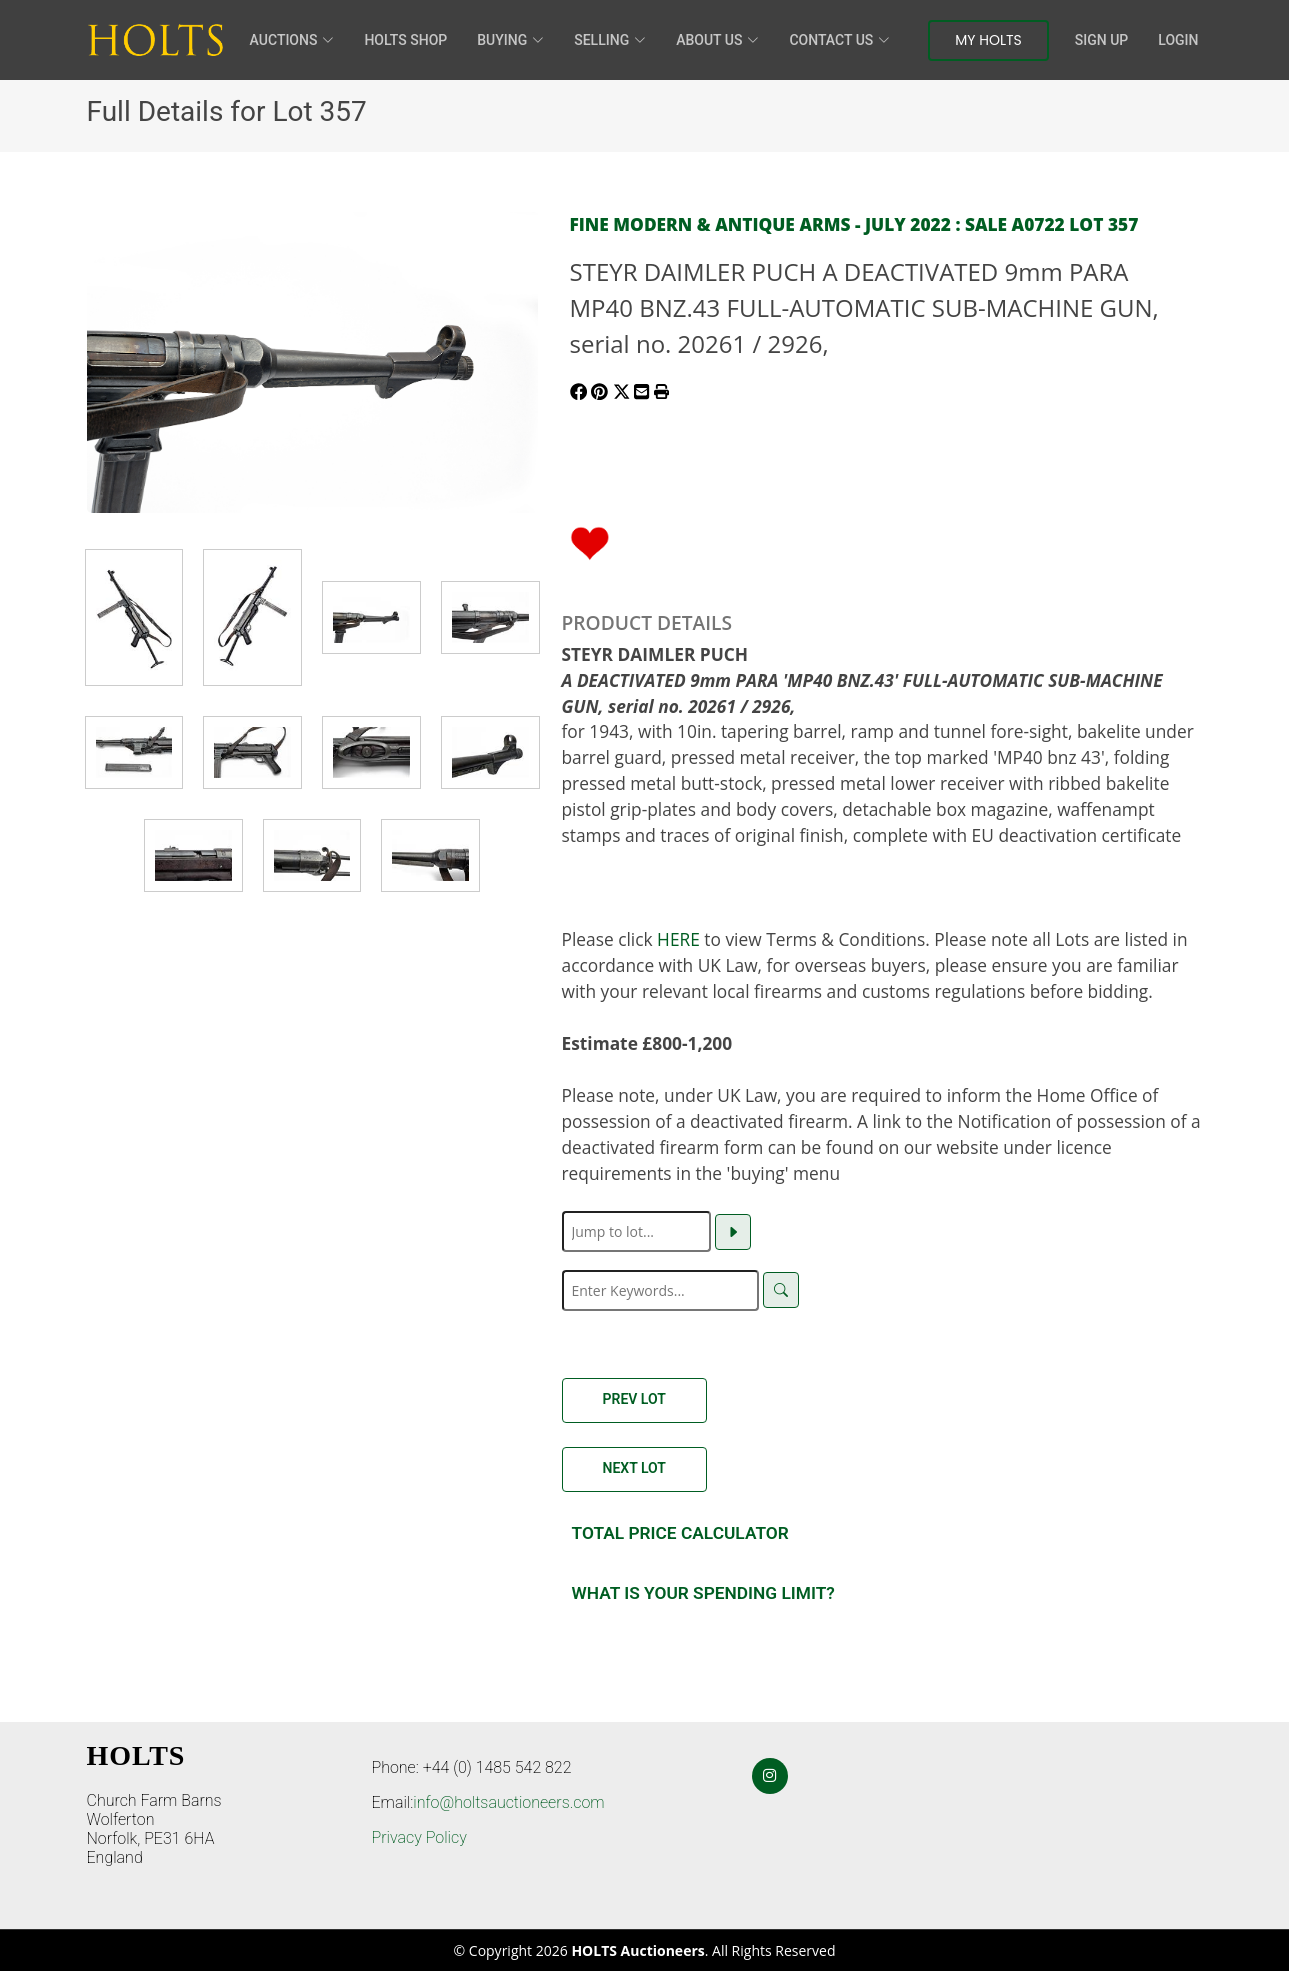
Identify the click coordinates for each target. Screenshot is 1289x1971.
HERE (678, 939)
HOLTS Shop (405, 40)
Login (1178, 40)
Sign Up (1101, 40)
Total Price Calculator (680, 1533)
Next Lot (634, 1468)
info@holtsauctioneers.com (508, 1802)
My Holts (988, 40)
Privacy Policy (419, 1837)
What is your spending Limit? (703, 1593)
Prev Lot (634, 1399)
